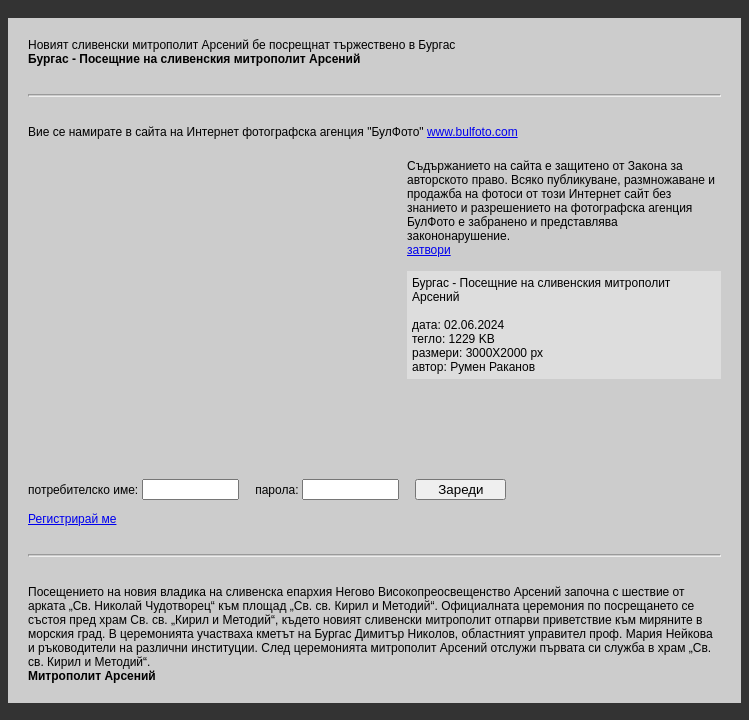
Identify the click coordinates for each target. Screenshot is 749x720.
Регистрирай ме (72, 519)
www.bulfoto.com (472, 132)
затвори (429, 250)
